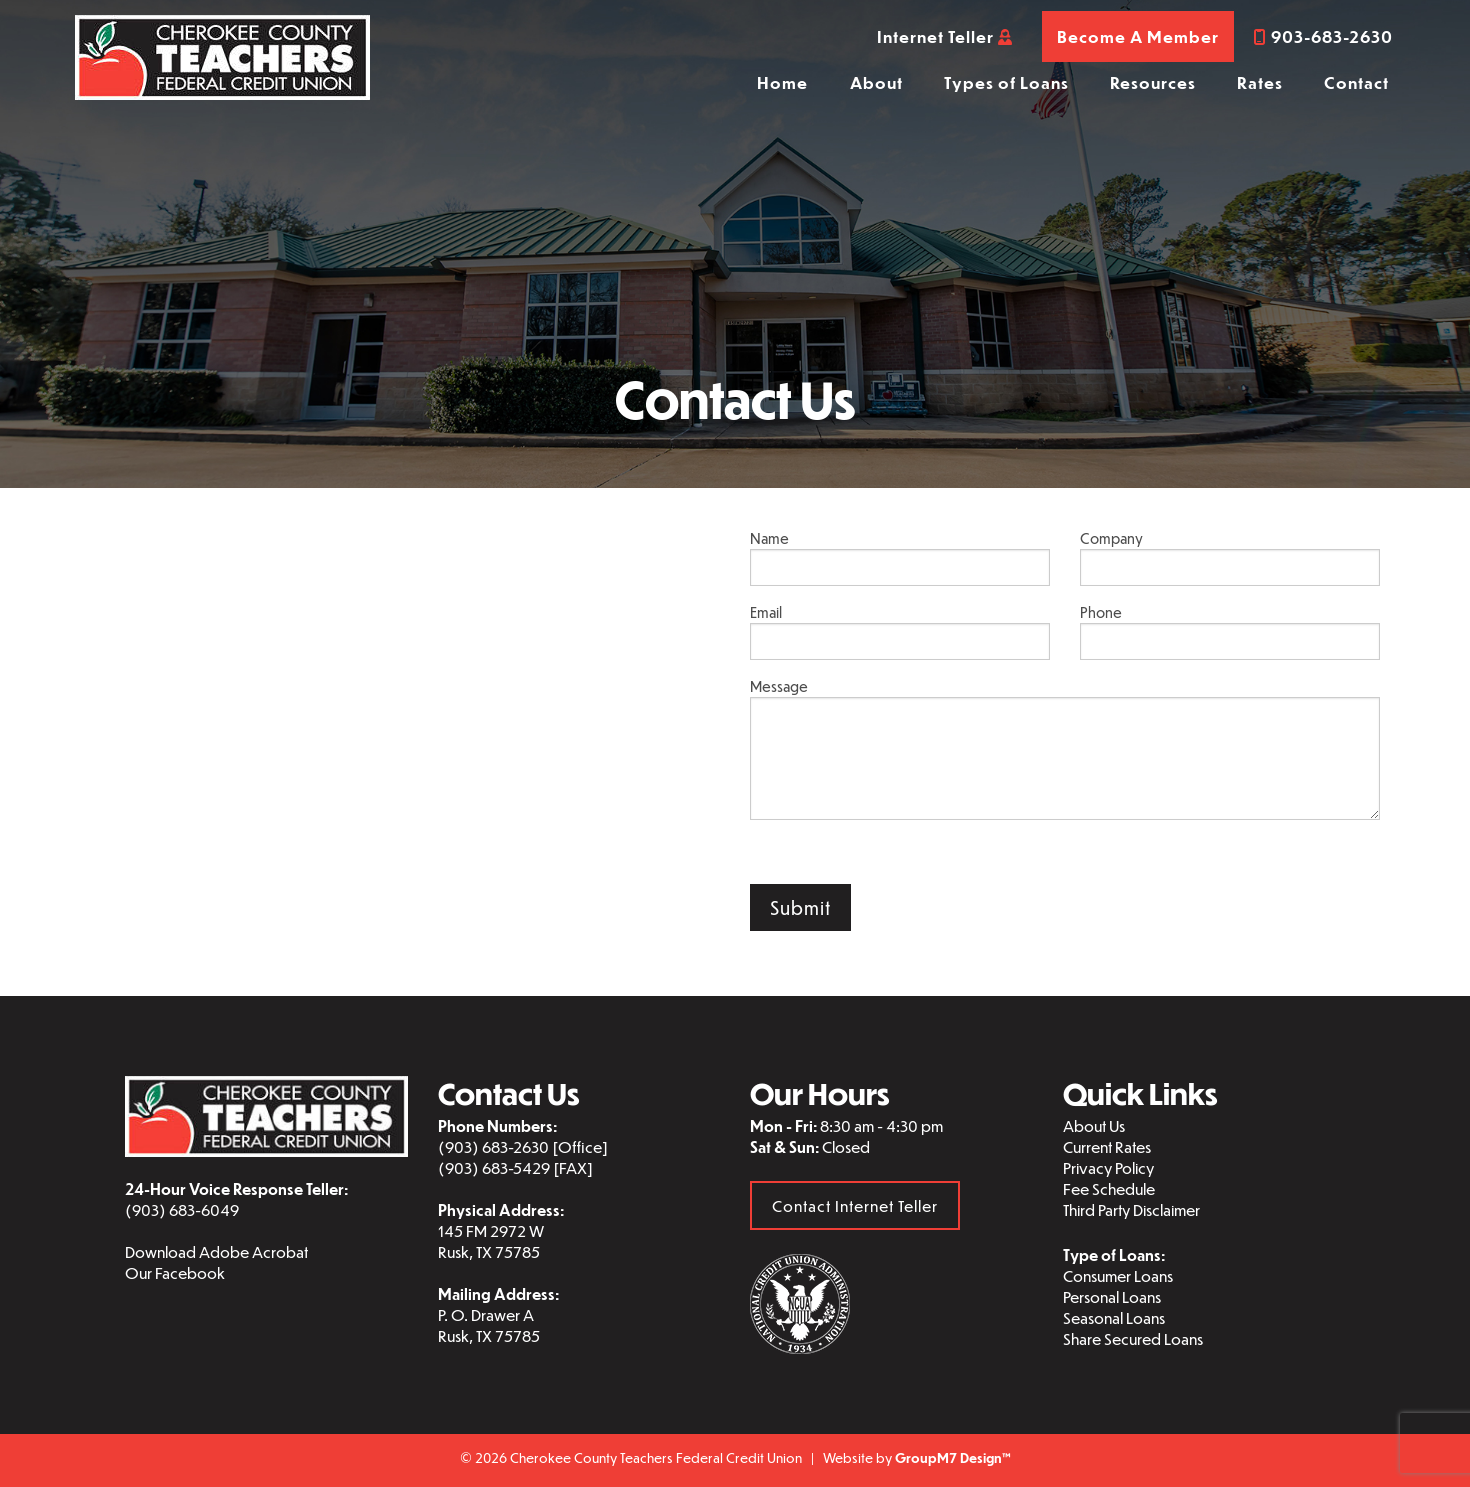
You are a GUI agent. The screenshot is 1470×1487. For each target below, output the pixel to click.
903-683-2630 (1323, 36)
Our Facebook (175, 1272)
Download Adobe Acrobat (216, 1251)
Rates (1260, 82)
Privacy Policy (1108, 1167)
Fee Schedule (1109, 1188)
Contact (1356, 82)
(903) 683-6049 (182, 1209)
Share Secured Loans (1133, 1338)
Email (900, 631)
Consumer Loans (1118, 1275)
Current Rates (1107, 1146)
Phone (1230, 631)
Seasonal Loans (1114, 1317)
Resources (1153, 82)
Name (900, 557)
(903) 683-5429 (494, 1167)
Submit (800, 907)
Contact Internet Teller (855, 1205)
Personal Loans (1112, 1296)
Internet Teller (945, 36)
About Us (1094, 1125)
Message (1065, 748)
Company (1230, 557)
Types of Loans (1006, 82)
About (876, 82)
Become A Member (1138, 36)
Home (782, 82)
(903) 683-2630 (493, 1146)
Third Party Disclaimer (1131, 1209)
